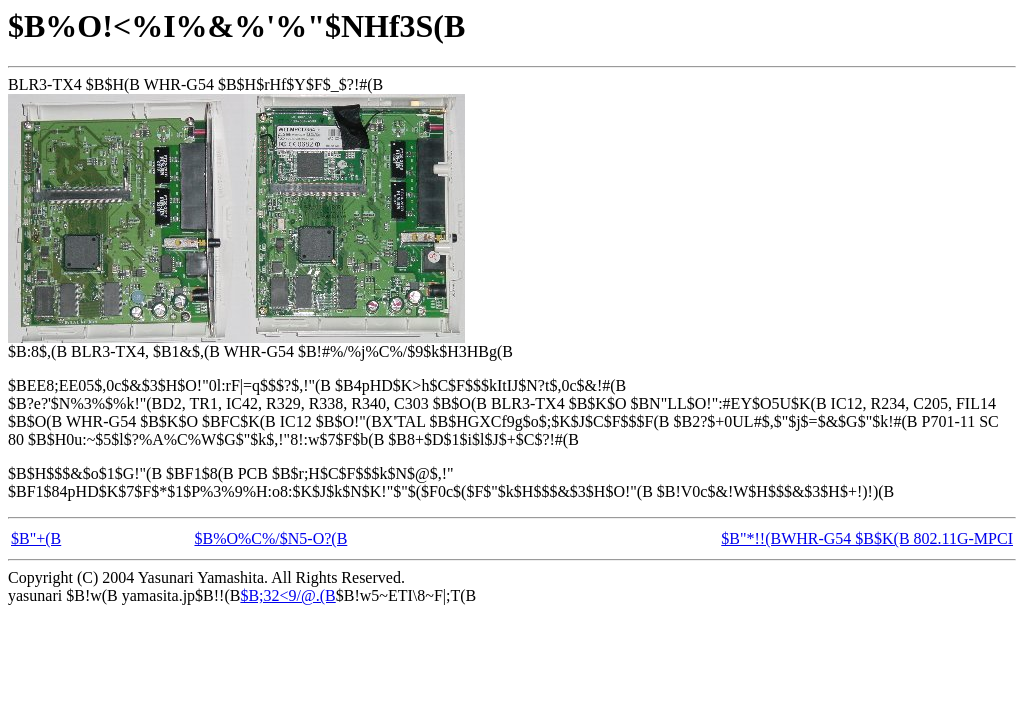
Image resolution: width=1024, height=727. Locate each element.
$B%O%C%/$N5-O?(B (270, 538)
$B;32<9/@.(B (287, 595)
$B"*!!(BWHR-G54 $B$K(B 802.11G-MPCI (867, 538)
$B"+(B (36, 538)
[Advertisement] (372, 666)
